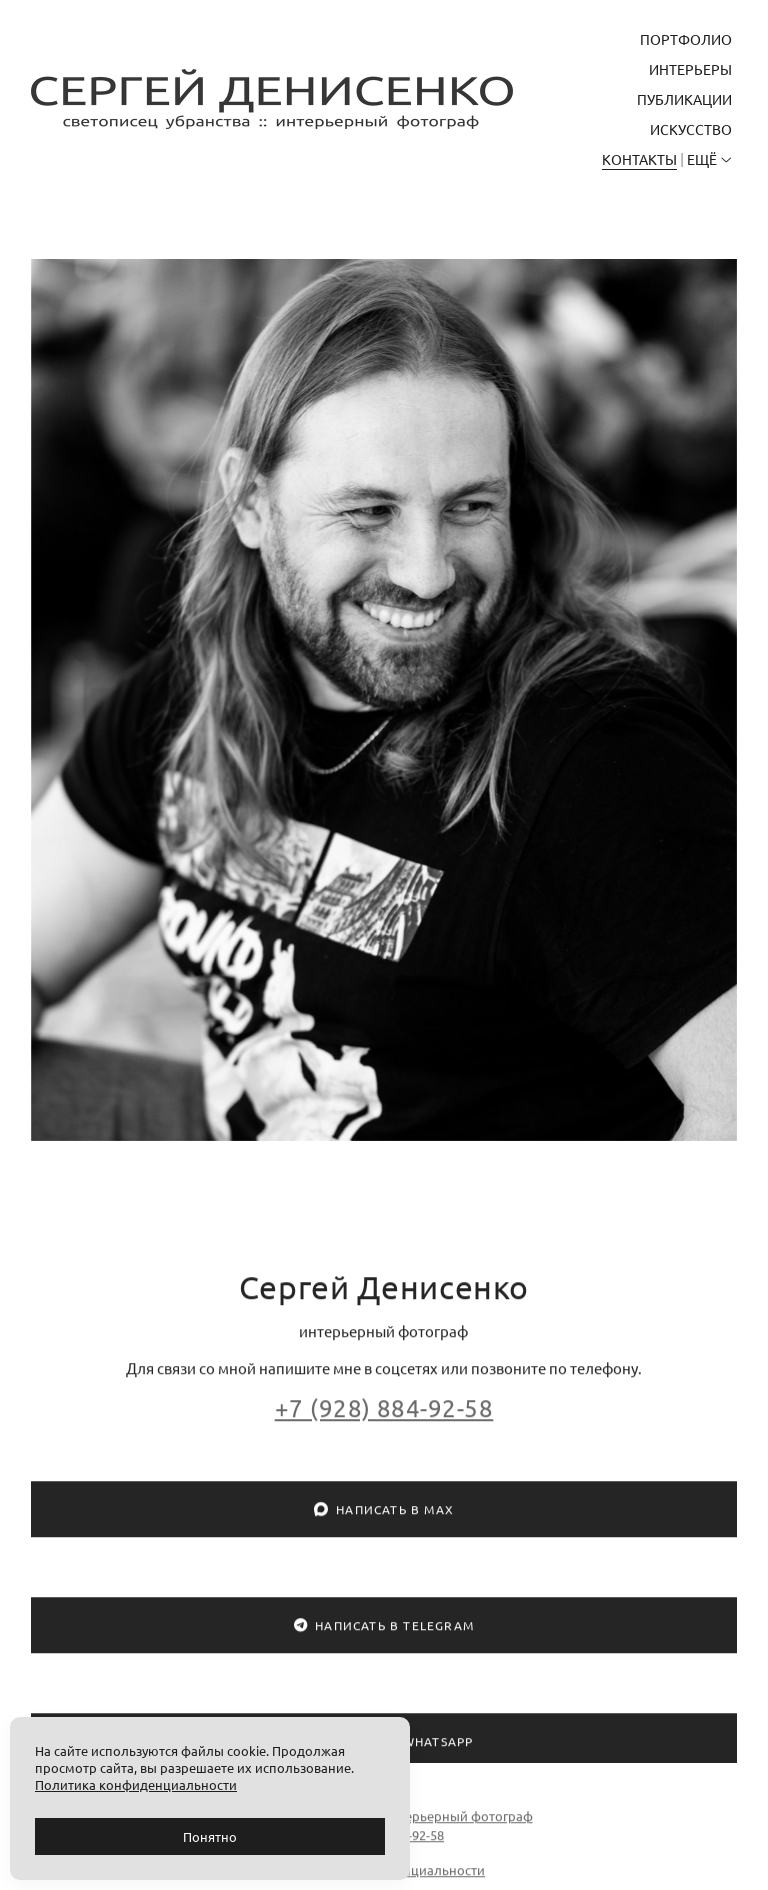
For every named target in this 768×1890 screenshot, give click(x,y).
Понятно (210, 1836)
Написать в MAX (384, 1522)
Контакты (639, 159)
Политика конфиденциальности (384, 1881)
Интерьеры (690, 69)
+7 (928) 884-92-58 (384, 1419)
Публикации (684, 99)
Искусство (691, 129)
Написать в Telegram (384, 1638)
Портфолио (686, 39)
